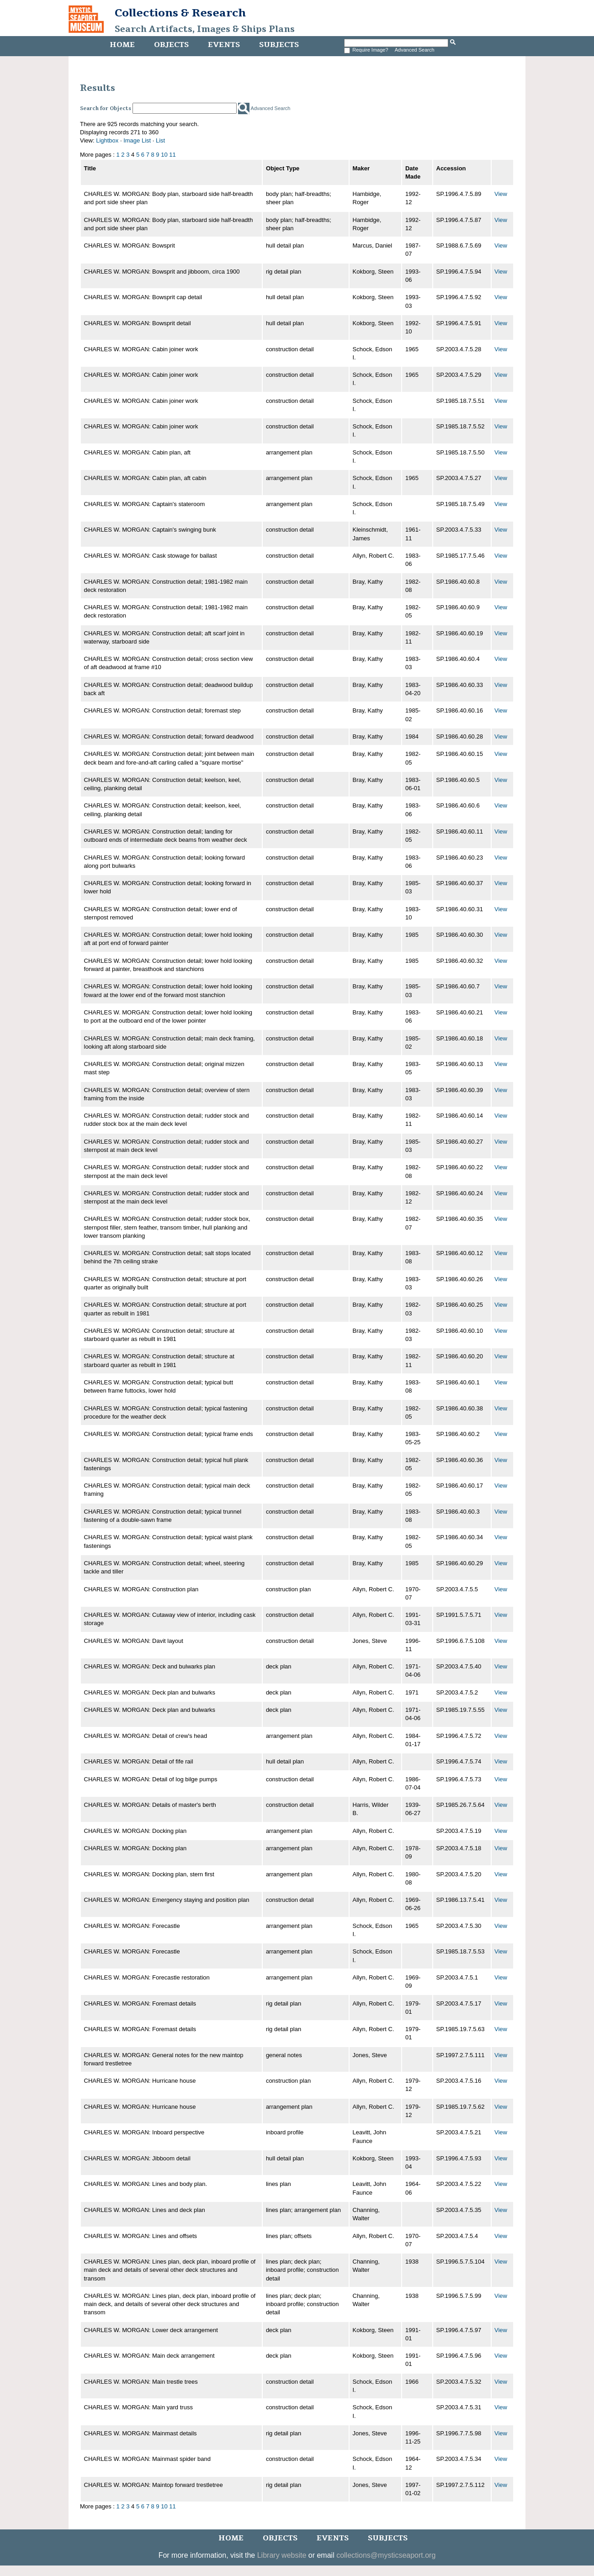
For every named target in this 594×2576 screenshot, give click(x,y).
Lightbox (107, 140)
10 (164, 154)
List (160, 140)
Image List (137, 140)
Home (122, 45)
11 (172, 154)
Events (224, 45)
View (500, 193)
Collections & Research (180, 12)
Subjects (279, 45)
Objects (171, 45)
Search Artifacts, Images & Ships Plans (205, 29)
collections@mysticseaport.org (385, 2555)
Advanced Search (415, 50)
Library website (282, 2555)
